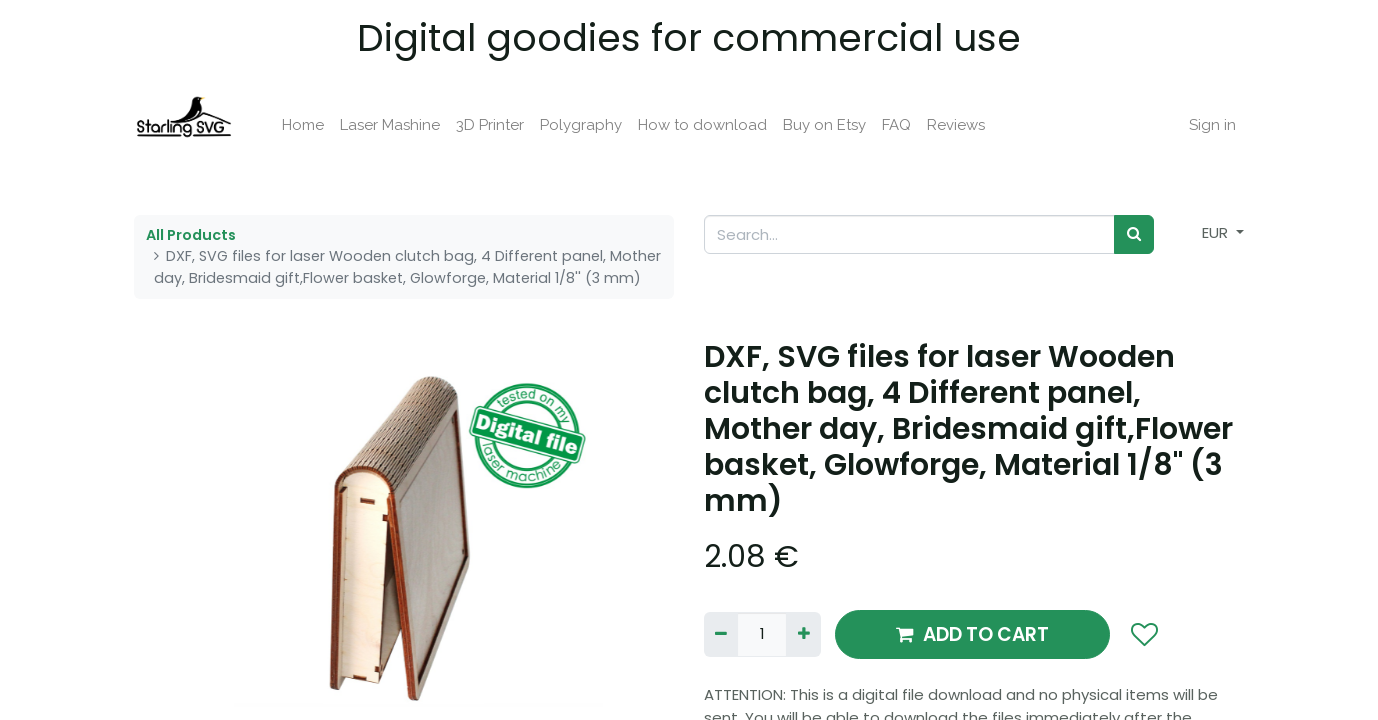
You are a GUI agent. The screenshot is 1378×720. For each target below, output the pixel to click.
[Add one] (803, 634)
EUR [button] (1217, 232)
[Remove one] (721, 634)
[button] (1143, 635)
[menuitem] (303, 125)
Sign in (1212, 125)
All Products (191, 235)
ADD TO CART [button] (972, 634)
